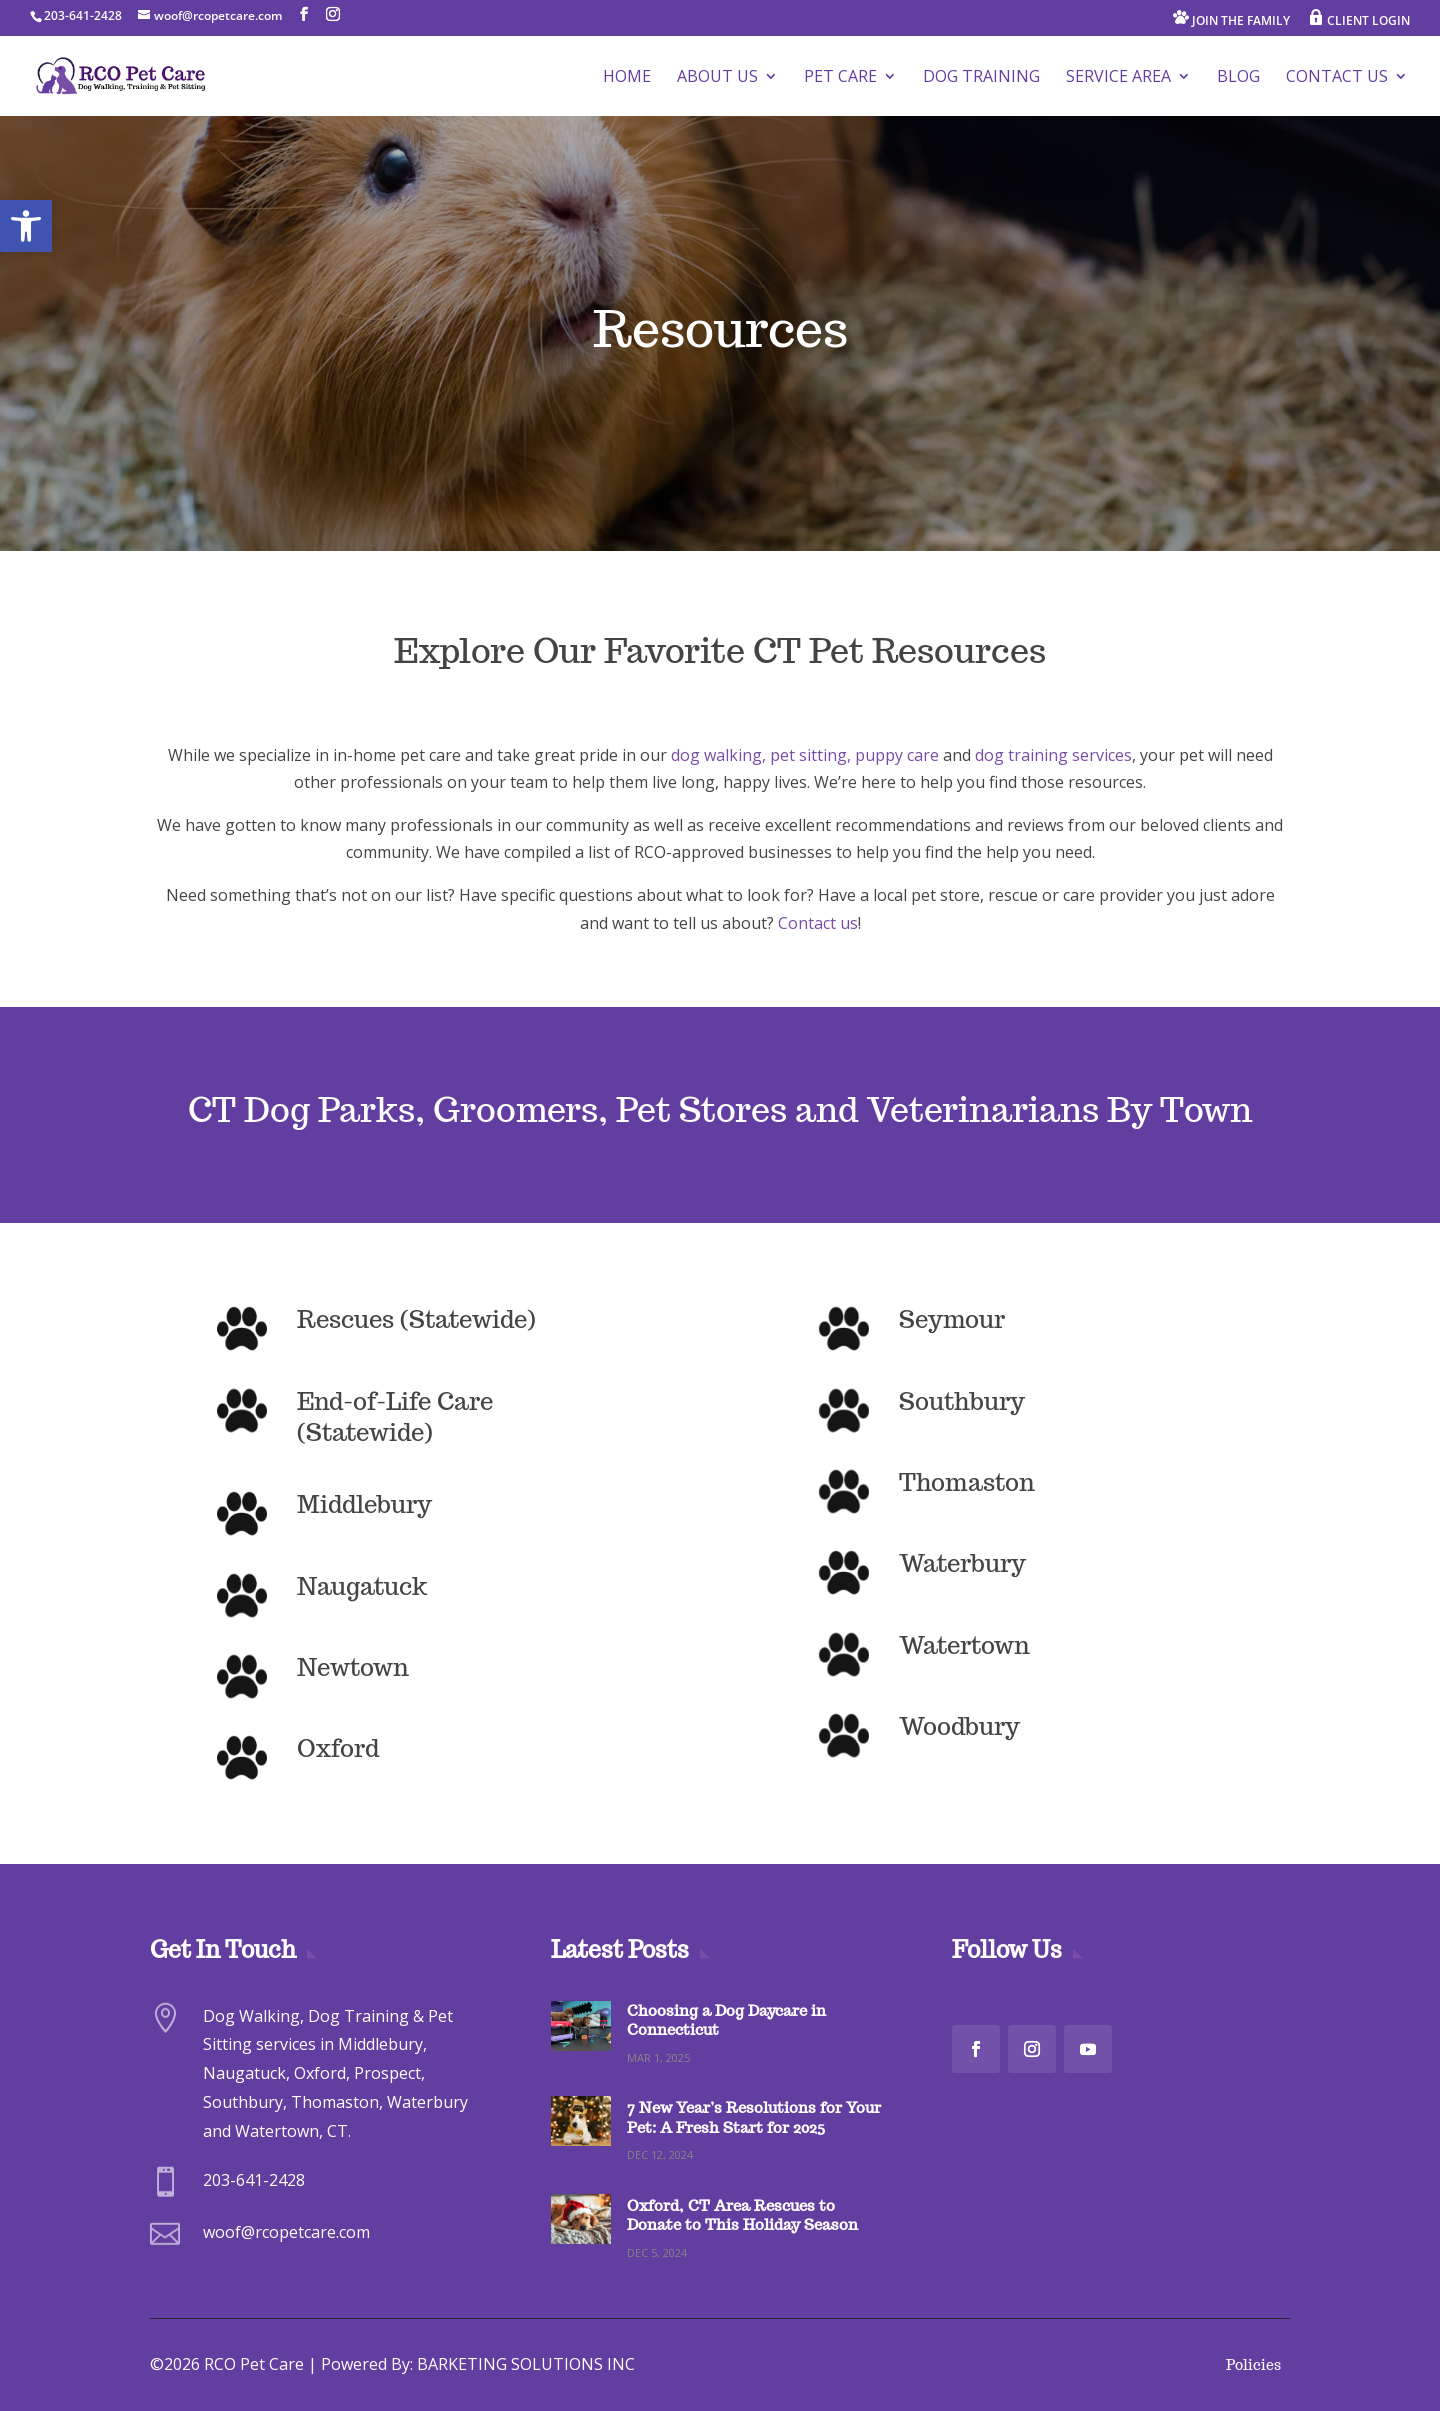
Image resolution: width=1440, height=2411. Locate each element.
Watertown (964, 1645)
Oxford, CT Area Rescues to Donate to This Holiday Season (742, 2215)
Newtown (353, 1667)
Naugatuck (362, 1586)
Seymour (952, 1319)
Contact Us (1337, 78)
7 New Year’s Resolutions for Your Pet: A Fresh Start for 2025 (754, 2117)
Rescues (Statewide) (416, 1319)
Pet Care (840, 78)
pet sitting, (810, 755)
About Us (717, 78)
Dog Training (981, 78)
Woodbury (959, 1726)
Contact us (818, 923)
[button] (26, 226)
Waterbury (962, 1563)
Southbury (962, 1401)
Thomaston (967, 1482)
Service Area (1118, 78)
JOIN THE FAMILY (1231, 19)
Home (627, 78)
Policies (1253, 2365)
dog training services (1053, 755)
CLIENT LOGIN (1359, 19)
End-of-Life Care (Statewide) (395, 1417)
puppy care (897, 755)
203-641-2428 (83, 15)
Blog (1238, 78)
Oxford (338, 1748)
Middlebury (364, 1504)
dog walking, (720, 755)
